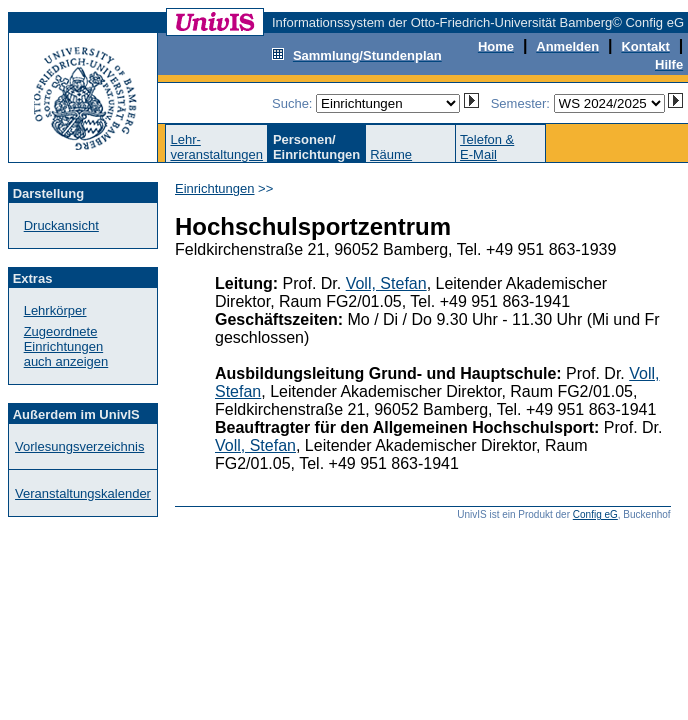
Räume (391, 154)
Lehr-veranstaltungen (216, 147)
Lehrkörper (55, 310)
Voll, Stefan (386, 283)
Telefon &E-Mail (487, 147)
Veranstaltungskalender (83, 493)
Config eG (595, 514)
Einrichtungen (215, 188)
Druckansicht (61, 225)
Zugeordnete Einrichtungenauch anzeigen (66, 346)
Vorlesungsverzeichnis (79, 446)
